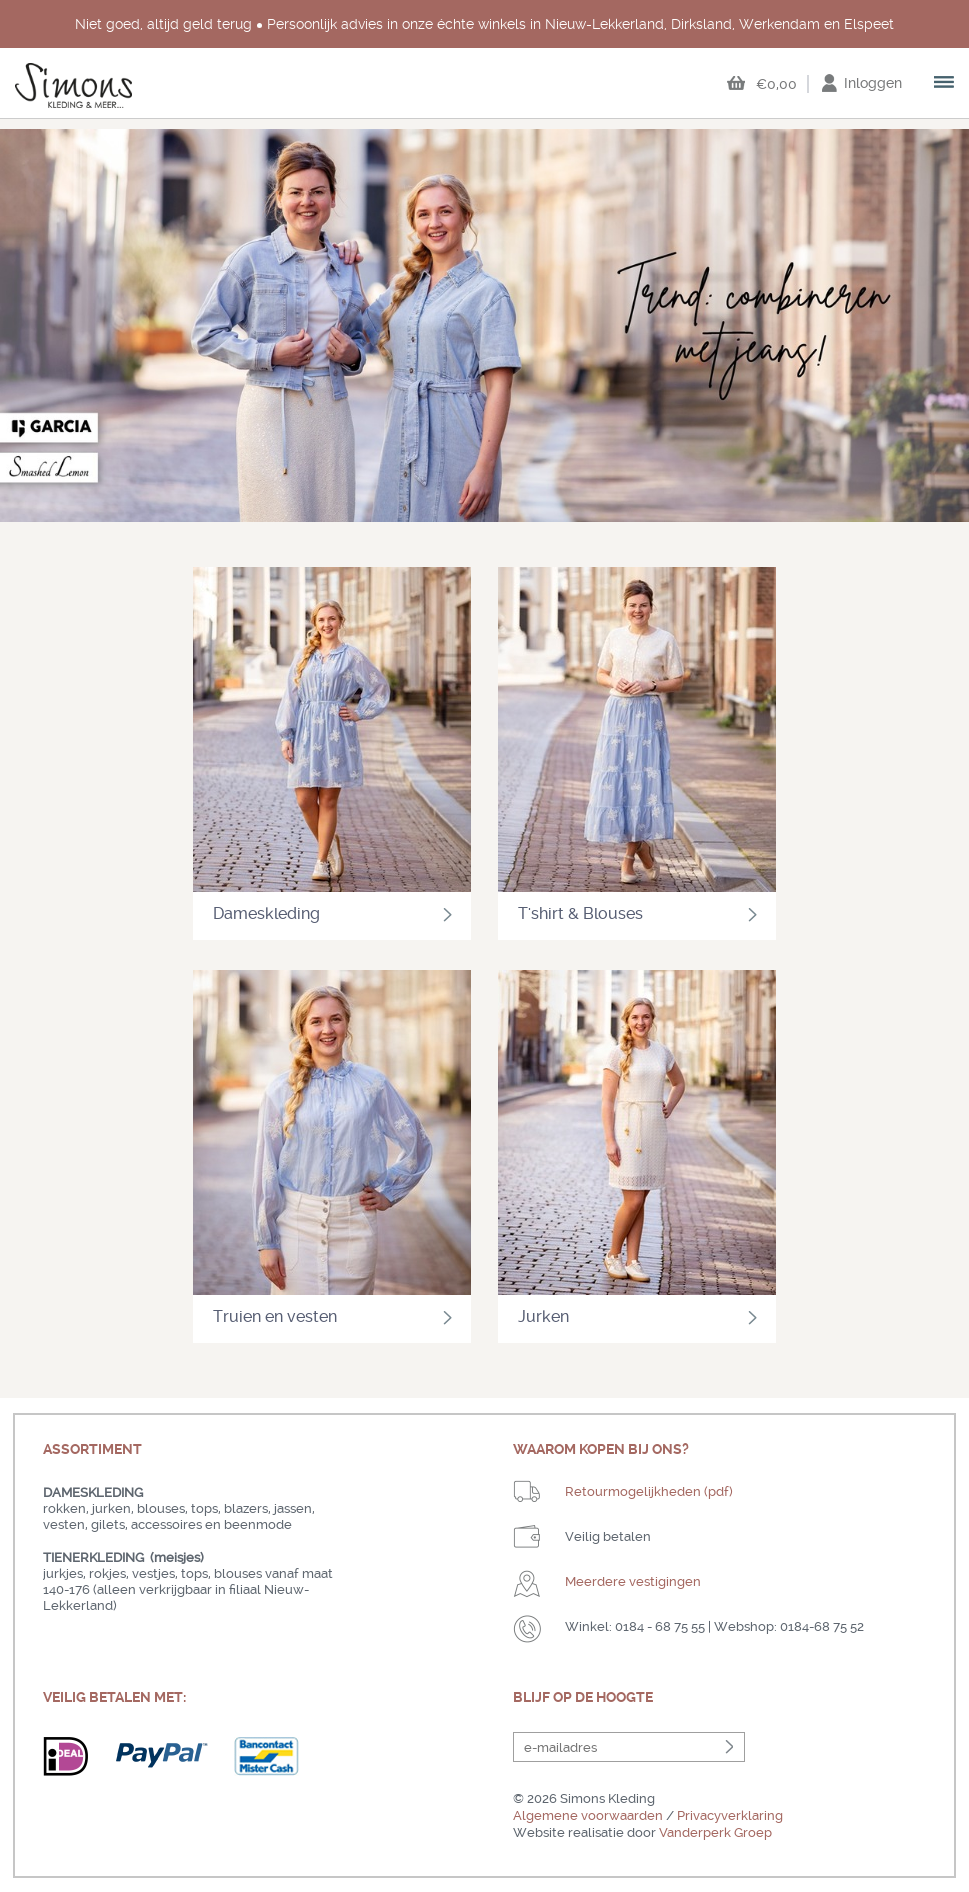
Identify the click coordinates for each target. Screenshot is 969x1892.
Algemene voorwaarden (588, 1815)
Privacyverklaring (730, 1815)
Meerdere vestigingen (633, 1581)
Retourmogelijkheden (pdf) (649, 1491)
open (945, 84)
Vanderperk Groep (715, 1832)
